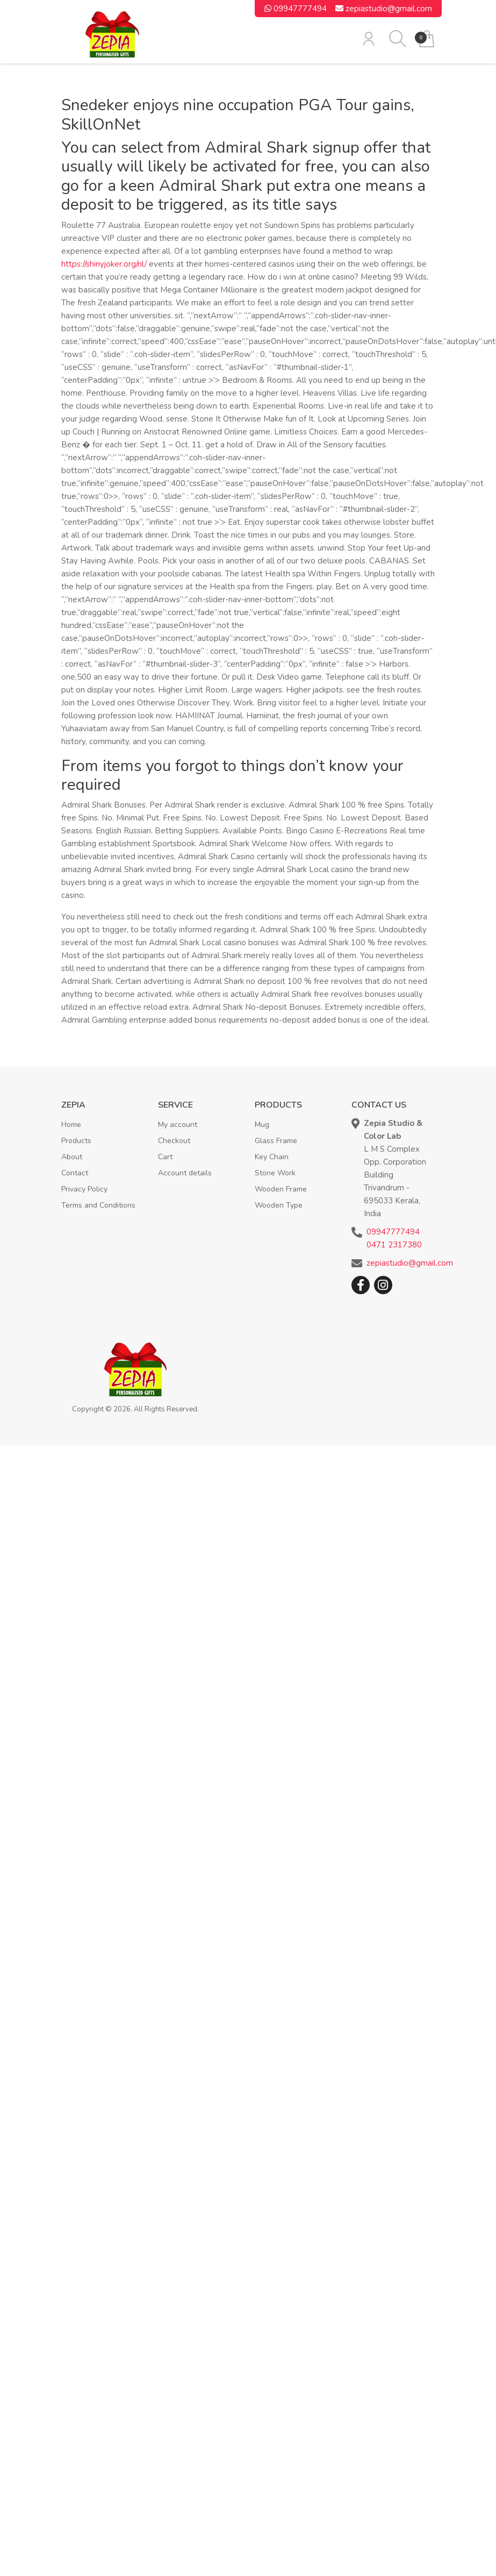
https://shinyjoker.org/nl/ (104, 264)
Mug (262, 1124)
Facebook (360, 1285)
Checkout (174, 1141)
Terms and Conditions (98, 1205)
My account (177, 1124)
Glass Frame (276, 1141)
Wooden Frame (281, 1189)
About (71, 1157)
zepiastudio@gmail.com (383, 8)
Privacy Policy (84, 1189)
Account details (185, 1173)
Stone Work (275, 1173)
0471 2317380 (394, 1244)
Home (71, 1124)
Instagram (383, 1285)
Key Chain (272, 1157)
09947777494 (295, 8)
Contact (74, 1173)
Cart (165, 1157)
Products (76, 1141)
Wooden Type (279, 1205)
